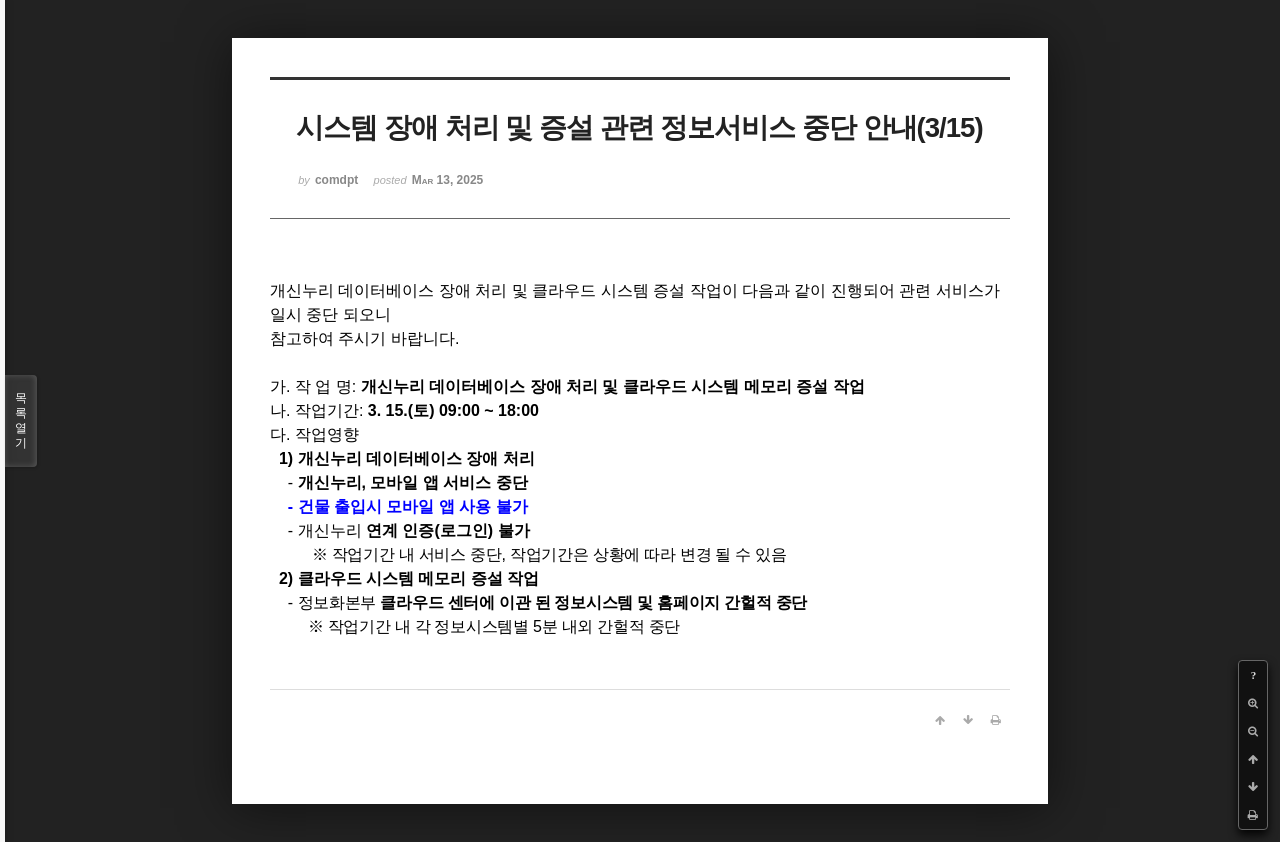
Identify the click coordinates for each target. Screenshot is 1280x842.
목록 (21, 421)
